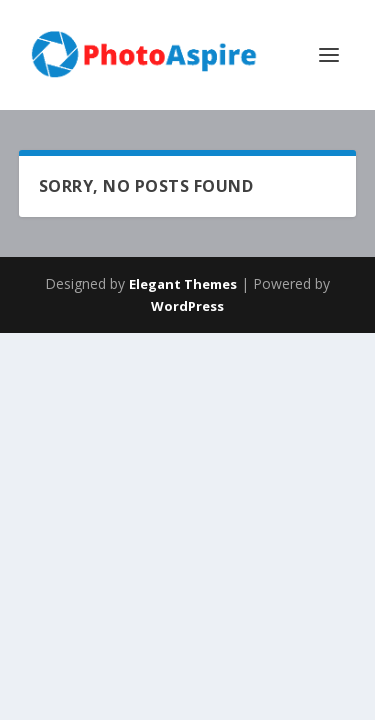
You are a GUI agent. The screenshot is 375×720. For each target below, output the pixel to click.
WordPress (187, 306)
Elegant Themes (183, 284)
